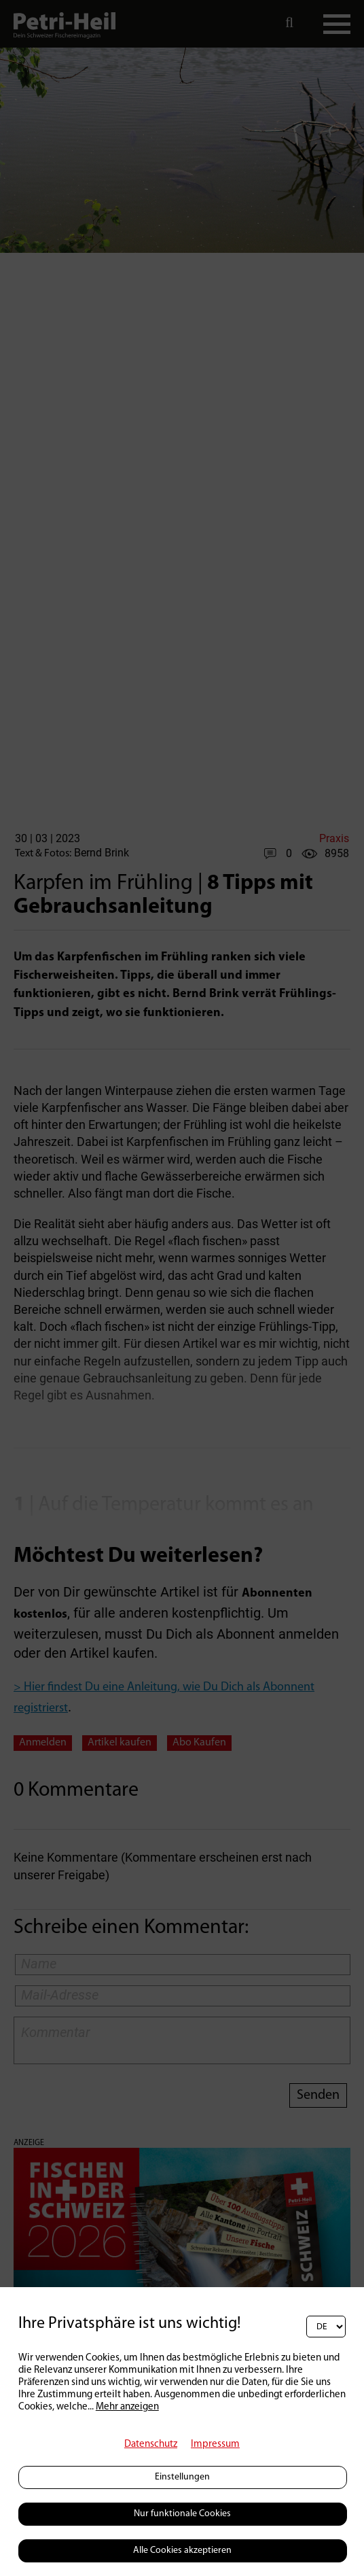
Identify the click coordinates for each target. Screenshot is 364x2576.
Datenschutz (150, 2444)
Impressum (215, 2444)
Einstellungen (182, 2477)
